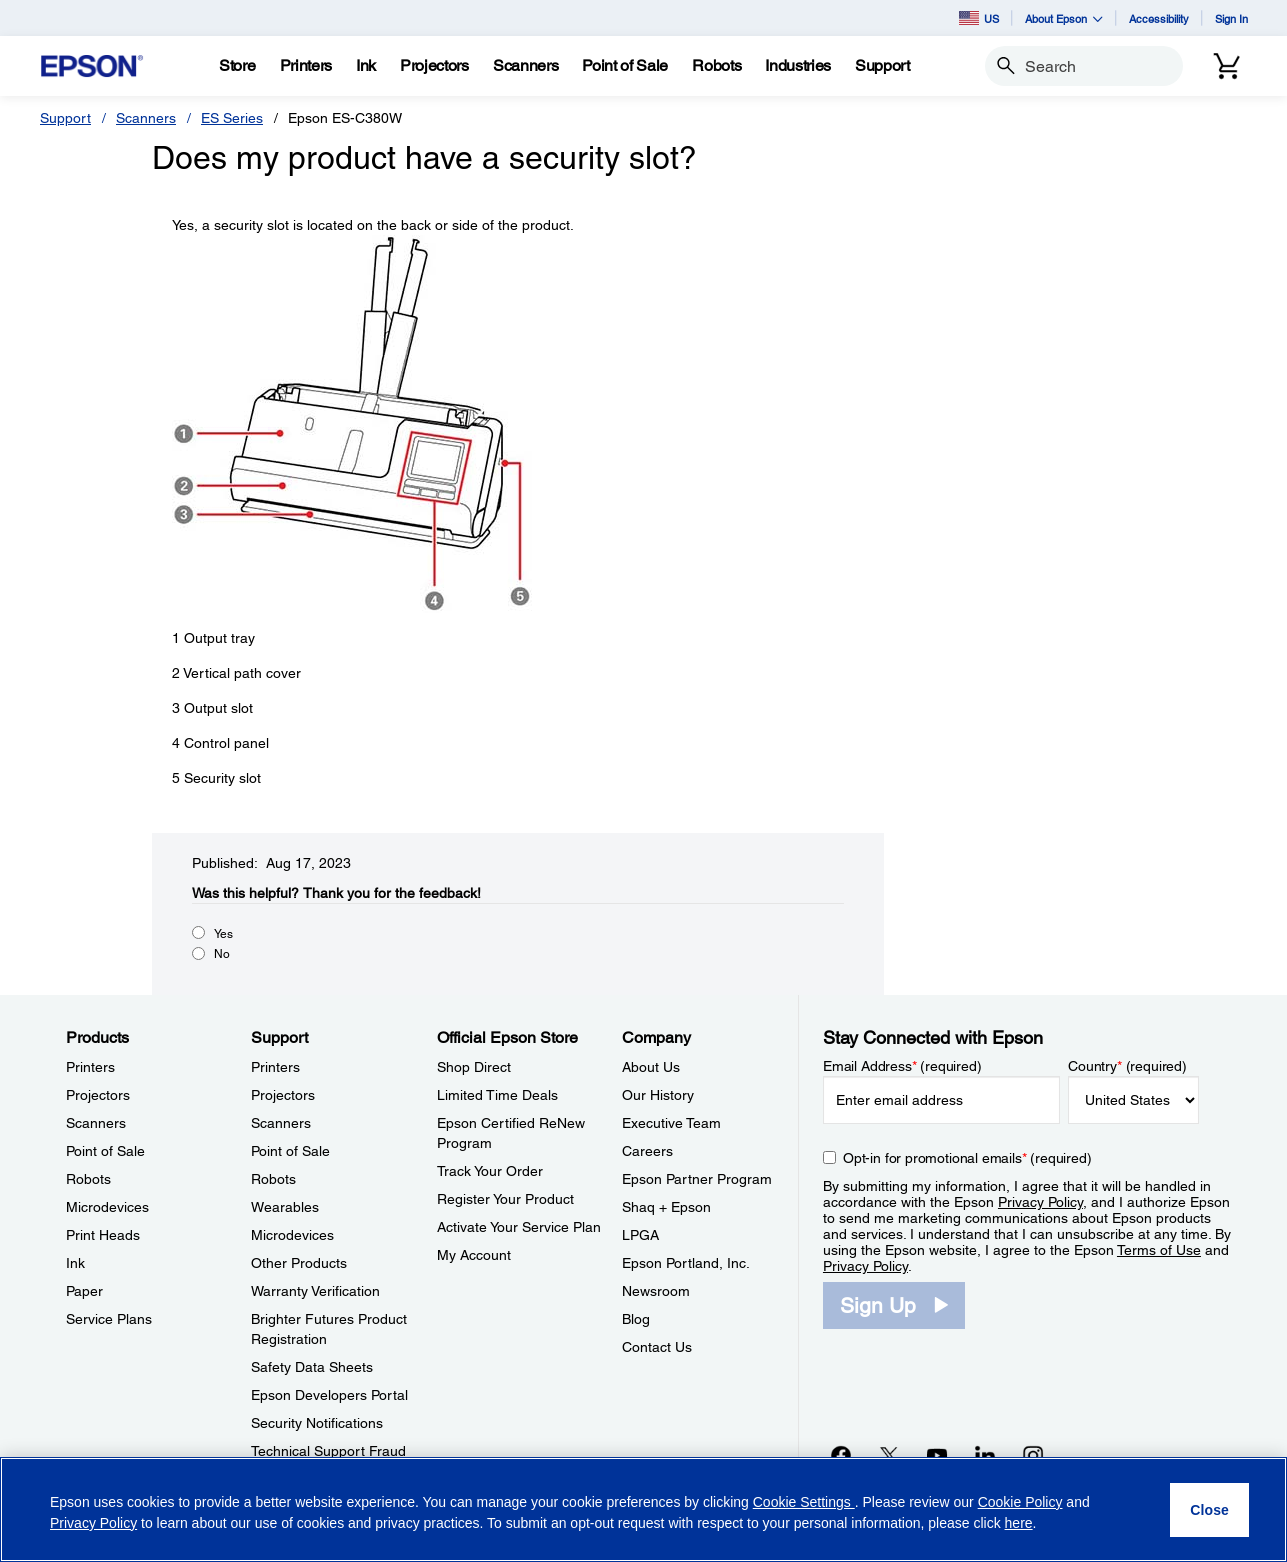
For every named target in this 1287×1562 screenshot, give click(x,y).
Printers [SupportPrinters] (275, 1067)
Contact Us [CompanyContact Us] (657, 1347)
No (222, 954)
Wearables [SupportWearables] (285, 1207)
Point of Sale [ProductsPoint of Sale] (105, 1151)
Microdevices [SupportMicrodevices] (292, 1235)
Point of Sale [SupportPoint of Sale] (290, 1151)
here (1019, 1523)
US (979, 18)
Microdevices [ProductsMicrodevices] (107, 1207)
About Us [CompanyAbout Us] (651, 1067)
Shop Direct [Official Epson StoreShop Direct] (474, 1067)
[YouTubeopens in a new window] (937, 1455)
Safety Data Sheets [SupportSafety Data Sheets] (312, 1367)
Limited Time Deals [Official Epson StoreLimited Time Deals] (497, 1095)
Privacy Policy (1040, 1202)
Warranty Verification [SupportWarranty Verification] (315, 1291)
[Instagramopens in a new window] (1033, 1455)
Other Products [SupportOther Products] (299, 1263)
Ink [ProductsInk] (75, 1263)
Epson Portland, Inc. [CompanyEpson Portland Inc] (686, 1263)
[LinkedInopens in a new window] (985, 1455)
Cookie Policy (1020, 1502)
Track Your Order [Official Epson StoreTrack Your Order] (490, 1171)
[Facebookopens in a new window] (841, 1455)
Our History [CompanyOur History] (658, 1095)
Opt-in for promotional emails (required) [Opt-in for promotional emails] (967, 1158)
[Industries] (798, 66)
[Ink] (366, 66)
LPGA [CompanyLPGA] (640, 1235)
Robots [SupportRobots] (273, 1179)
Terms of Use (1159, 1250)
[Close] (1209, 1510)
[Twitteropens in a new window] (889, 1455)
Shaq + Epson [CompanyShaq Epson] (666, 1207)
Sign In (1231, 18)
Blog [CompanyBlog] (636, 1319)
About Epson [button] (1064, 18)
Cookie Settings (804, 1502)
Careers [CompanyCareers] (647, 1151)
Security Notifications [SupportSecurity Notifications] (317, 1423)
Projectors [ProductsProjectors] (98, 1095)
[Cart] (1227, 66)
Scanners (146, 118)
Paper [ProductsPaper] (84, 1291)
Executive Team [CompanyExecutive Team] (671, 1123)
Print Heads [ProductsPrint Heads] (103, 1235)
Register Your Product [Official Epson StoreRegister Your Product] (505, 1199)
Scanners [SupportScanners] (281, 1123)
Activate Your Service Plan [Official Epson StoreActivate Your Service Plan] (519, 1227)
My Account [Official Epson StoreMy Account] (474, 1255)
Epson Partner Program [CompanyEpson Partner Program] (697, 1179)
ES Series (232, 118)
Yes (223, 934)
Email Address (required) (902, 1066)
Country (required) (1127, 1066)
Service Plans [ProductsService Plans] (109, 1319)
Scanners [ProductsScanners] (96, 1123)
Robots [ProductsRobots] (88, 1179)
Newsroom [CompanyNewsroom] (656, 1291)
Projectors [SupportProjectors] (283, 1095)
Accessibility (1159, 18)
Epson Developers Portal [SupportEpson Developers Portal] (329, 1395)
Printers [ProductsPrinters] (90, 1067)
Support (65, 118)
